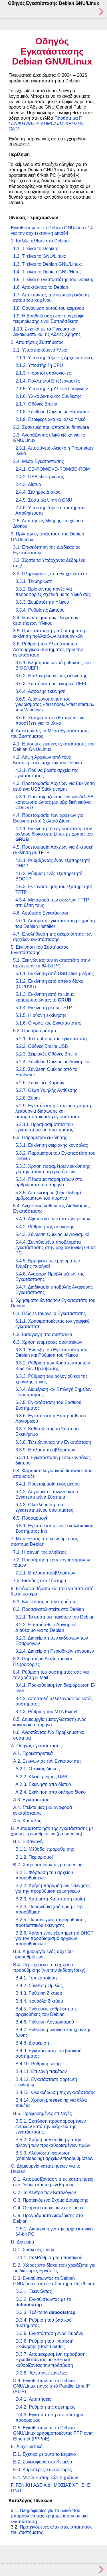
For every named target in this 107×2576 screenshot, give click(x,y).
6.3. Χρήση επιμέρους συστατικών (47, 1342)
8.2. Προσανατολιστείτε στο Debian (48, 1609)
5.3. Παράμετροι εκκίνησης (40, 1137)
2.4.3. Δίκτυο (28, 484)
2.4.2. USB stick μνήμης (39, 476)
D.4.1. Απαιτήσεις (33, 2399)
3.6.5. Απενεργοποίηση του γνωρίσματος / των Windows (54, 704)
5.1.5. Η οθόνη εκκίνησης (40, 1015)
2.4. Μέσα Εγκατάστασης (38, 461)
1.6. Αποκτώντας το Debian (40, 287)
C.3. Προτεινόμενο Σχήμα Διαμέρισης (50, 2200)
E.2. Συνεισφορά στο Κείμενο (42, 2461)
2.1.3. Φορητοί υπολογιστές (43, 373)
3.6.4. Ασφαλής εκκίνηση (40, 691)
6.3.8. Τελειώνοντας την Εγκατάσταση (53, 1442)
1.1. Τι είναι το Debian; (35, 248)
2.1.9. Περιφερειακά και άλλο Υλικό (50, 419)
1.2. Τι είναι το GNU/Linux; (39, 256)
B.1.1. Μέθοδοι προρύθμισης (44, 1849)
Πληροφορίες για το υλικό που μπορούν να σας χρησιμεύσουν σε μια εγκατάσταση (49, 2516)
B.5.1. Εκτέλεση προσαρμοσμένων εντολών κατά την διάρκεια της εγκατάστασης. (50, 2126)
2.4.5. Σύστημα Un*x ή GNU (43, 500)
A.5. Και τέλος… (29, 1820)
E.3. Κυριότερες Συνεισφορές (42, 2469)
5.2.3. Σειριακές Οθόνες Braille (46, 1054)
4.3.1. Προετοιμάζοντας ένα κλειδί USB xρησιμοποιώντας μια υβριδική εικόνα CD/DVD (54, 802)
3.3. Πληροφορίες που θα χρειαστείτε (50, 573)
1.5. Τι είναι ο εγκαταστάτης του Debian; (53, 279)
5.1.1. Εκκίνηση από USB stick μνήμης (54, 973)
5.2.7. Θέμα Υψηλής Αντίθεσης (46, 1090)
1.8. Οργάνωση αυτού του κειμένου (48, 308)
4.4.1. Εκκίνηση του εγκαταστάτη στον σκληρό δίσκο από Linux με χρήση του (54, 834)
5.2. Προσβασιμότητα (34, 1030)
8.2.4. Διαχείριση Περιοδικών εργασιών (54, 1651)
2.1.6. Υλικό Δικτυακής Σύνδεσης (48, 396)
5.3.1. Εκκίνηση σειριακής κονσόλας (51, 1145)
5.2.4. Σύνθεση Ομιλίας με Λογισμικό (52, 1061)
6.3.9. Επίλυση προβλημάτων (45, 1449)
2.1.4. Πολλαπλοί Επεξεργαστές (47, 381)
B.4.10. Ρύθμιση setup (38, 2063)
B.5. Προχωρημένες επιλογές (42, 2113)
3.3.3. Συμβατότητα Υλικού (42, 602)
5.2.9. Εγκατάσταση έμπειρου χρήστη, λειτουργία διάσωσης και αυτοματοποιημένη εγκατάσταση (53, 1111)
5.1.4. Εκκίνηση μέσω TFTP (43, 1007)
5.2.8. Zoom (27, 1098)
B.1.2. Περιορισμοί (34, 1857)
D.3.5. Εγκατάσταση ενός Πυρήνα (49, 2333)
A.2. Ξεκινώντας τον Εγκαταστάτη (47, 1761)
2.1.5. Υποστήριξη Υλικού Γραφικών (51, 388)
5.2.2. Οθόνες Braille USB (41, 1046)
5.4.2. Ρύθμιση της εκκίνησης (44, 1226)
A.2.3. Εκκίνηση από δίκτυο (43, 1784)
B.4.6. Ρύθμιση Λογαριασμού (44, 2022)
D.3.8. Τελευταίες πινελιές (41, 2373)
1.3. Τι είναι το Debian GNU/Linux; (47, 264)
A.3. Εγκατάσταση (31, 1799)
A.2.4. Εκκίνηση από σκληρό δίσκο (50, 1792)
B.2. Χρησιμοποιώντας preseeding (47, 1864)
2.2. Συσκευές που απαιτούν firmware (51, 427)
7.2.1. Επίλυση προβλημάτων (45, 1572)
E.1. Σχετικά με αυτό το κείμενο (44, 2454)
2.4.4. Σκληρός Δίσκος (37, 492)
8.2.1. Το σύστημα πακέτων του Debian (54, 1617)
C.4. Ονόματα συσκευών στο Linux (48, 2207)
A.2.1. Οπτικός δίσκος (37, 1768)
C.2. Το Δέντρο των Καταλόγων (44, 2192)
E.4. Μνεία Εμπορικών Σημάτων (45, 2477)
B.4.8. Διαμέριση (32, 2043)
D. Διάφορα (22, 2242)
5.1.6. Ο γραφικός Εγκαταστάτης (48, 1023)
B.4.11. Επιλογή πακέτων (41, 2071)
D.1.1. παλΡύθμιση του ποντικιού (48, 2257)
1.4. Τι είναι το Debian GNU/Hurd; (47, 271)
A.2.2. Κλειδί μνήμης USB (41, 1776)
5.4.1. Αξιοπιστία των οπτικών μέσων (52, 1218)
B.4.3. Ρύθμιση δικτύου (38, 1993)
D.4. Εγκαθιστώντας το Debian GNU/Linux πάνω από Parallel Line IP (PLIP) (51, 2386)
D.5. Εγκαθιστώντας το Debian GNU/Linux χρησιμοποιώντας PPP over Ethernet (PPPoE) (53, 2433)
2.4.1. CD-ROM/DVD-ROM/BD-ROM (52, 469)
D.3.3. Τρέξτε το (45, 2312)
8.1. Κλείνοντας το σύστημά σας (45, 1601)
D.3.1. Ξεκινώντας (33, 2291)
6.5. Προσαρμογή (31, 1518)
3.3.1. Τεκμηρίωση (33, 581)
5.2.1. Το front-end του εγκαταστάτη (51, 1038)
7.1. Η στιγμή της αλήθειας (40, 1552)
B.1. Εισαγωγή (28, 1841)
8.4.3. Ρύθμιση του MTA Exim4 (46, 1711)
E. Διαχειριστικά (27, 2446)
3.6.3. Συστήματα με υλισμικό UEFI (50, 683)
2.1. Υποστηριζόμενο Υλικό (40, 350)
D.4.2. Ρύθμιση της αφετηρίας (45, 2407)
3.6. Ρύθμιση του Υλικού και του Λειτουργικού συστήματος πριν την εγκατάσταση (48, 649)
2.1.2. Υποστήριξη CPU (39, 365)
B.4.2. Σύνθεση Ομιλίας (39, 1985)
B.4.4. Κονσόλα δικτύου (39, 2001)
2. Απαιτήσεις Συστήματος (37, 342)
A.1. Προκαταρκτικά (33, 1753)
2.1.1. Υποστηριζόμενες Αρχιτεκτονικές (54, 357)
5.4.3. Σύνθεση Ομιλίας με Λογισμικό (52, 1234)
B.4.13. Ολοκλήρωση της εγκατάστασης (55, 2092)
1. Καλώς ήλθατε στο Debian (40, 240)
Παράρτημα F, (46, 123)
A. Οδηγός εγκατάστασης (36, 1745)
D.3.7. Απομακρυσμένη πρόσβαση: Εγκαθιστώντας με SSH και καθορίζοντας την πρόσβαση (51, 2359)
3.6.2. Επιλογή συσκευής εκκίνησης (51, 675)
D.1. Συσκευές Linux (33, 2249)
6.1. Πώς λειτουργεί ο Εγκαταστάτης (49, 1313)
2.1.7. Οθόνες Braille (36, 404)
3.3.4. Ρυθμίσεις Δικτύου (39, 610)
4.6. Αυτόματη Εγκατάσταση (41, 913)
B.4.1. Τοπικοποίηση (36, 1977)
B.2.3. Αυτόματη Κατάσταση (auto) (50, 1898)
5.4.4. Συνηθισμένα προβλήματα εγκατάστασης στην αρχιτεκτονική (55, 1247)
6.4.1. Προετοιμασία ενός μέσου (47, 1484)
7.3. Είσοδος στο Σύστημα (39, 1580)
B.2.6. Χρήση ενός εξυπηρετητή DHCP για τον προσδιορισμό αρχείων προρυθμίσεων (54, 1938)
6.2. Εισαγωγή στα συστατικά (42, 1334)
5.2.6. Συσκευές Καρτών (39, 1082)
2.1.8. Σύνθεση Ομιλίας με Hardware (52, 411)
